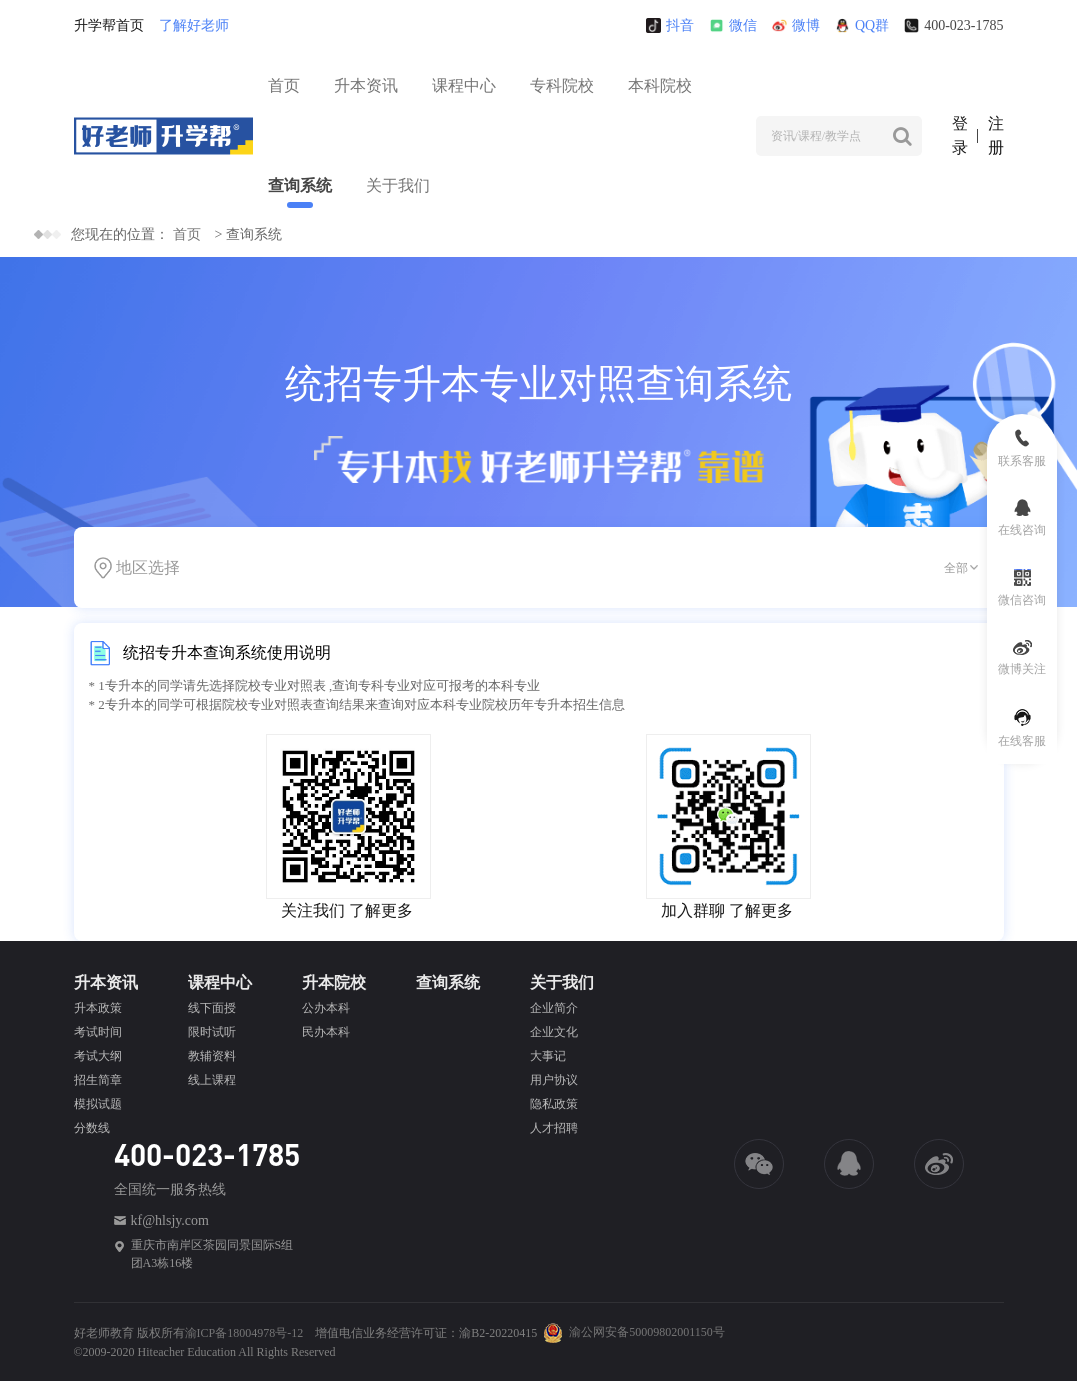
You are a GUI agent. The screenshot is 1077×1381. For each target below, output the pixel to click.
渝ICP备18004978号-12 (244, 1333)
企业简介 (554, 1008)
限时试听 (212, 1032)
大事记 (548, 1056)
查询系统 (300, 185)
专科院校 (562, 85)
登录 (960, 135)
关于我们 (398, 185)
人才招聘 (554, 1128)
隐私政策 (554, 1104)
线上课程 (212, 1080)
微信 (733, 25)
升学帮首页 (109, 25)
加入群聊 (693, 910)
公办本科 (326, 1008)
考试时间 (98, 1032)
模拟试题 (98, 1104)
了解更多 (381, 910)
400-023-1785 (953, 25)
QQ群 (862, 25)
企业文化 (554, 1032)
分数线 (92, 1128)
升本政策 (98, 1008)
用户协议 (554, 1080)
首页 (284, 85)
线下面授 (212, 1008)
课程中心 (464, 85)
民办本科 (326, 1032)
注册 (996, 135)
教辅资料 (212, 1056)
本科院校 (660, 85)
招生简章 (98, 1080)
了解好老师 (194, 25)
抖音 (670, 25)
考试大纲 (98, 1056)
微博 (796, 25)
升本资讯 (366, 85)
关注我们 (313, 910)
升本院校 (334, 982)
